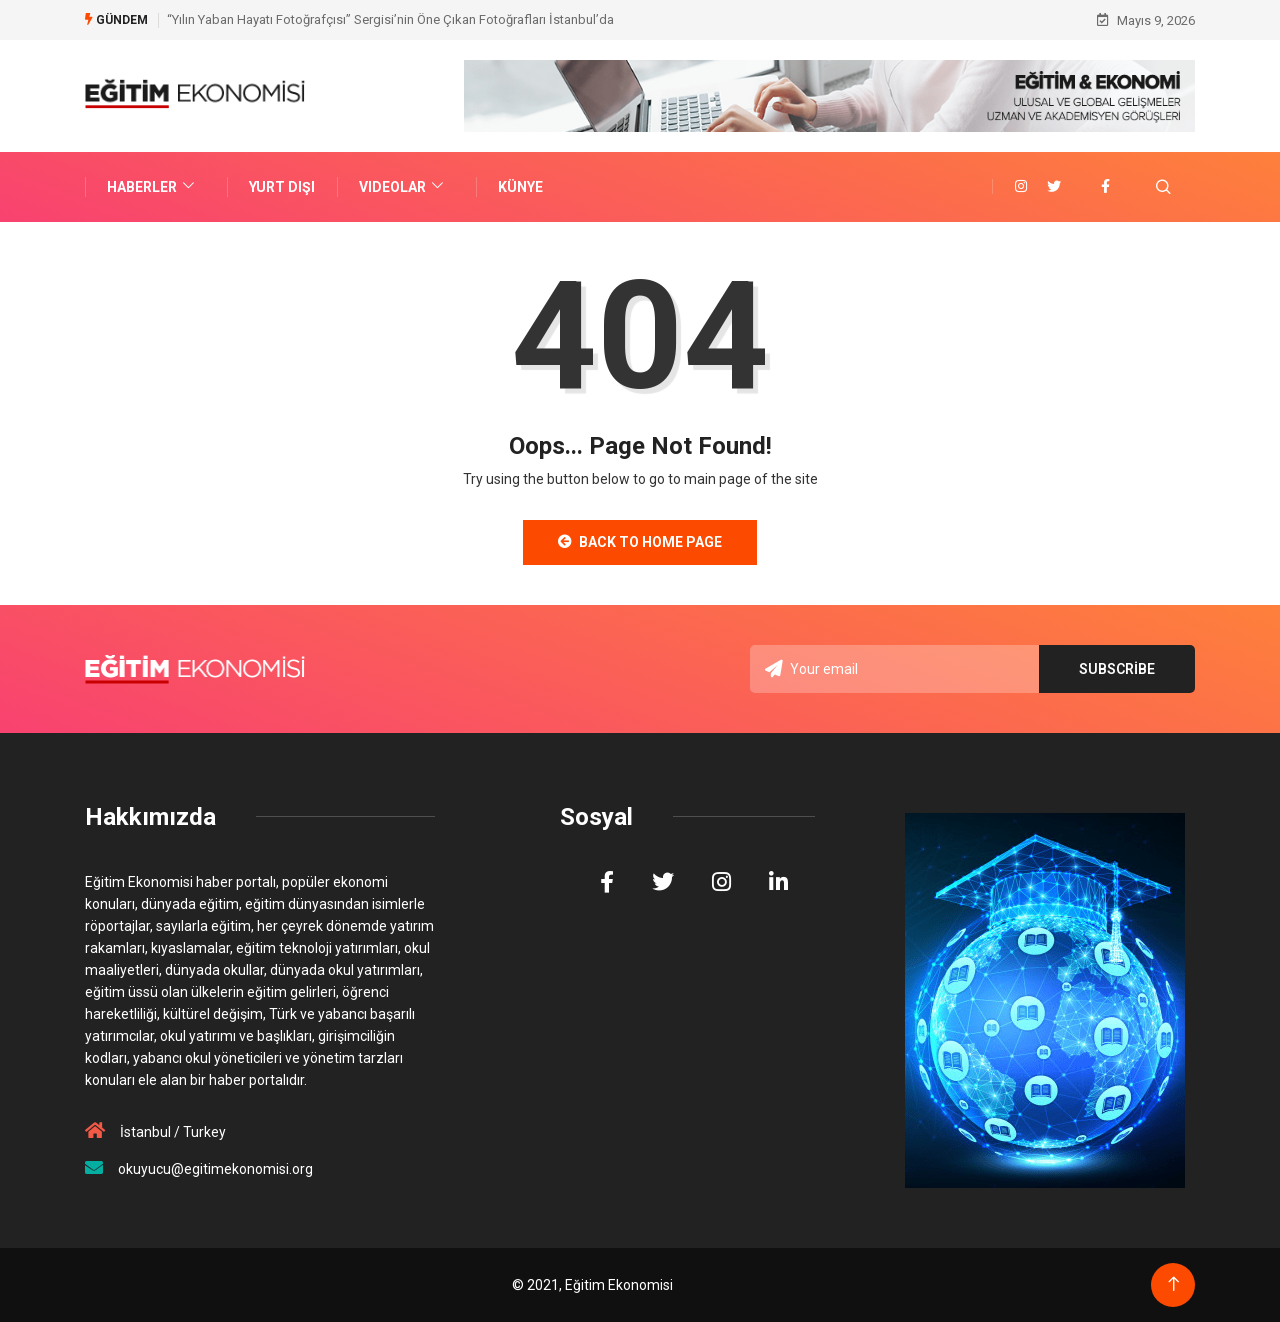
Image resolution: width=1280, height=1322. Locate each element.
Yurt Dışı (282, 187)
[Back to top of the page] (1173, 1284)
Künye (520, 187)
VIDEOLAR (403, 187)
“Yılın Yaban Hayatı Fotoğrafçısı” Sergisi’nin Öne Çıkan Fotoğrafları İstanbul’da (390, 19)
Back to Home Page (640, 542)
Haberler (153, 187)
